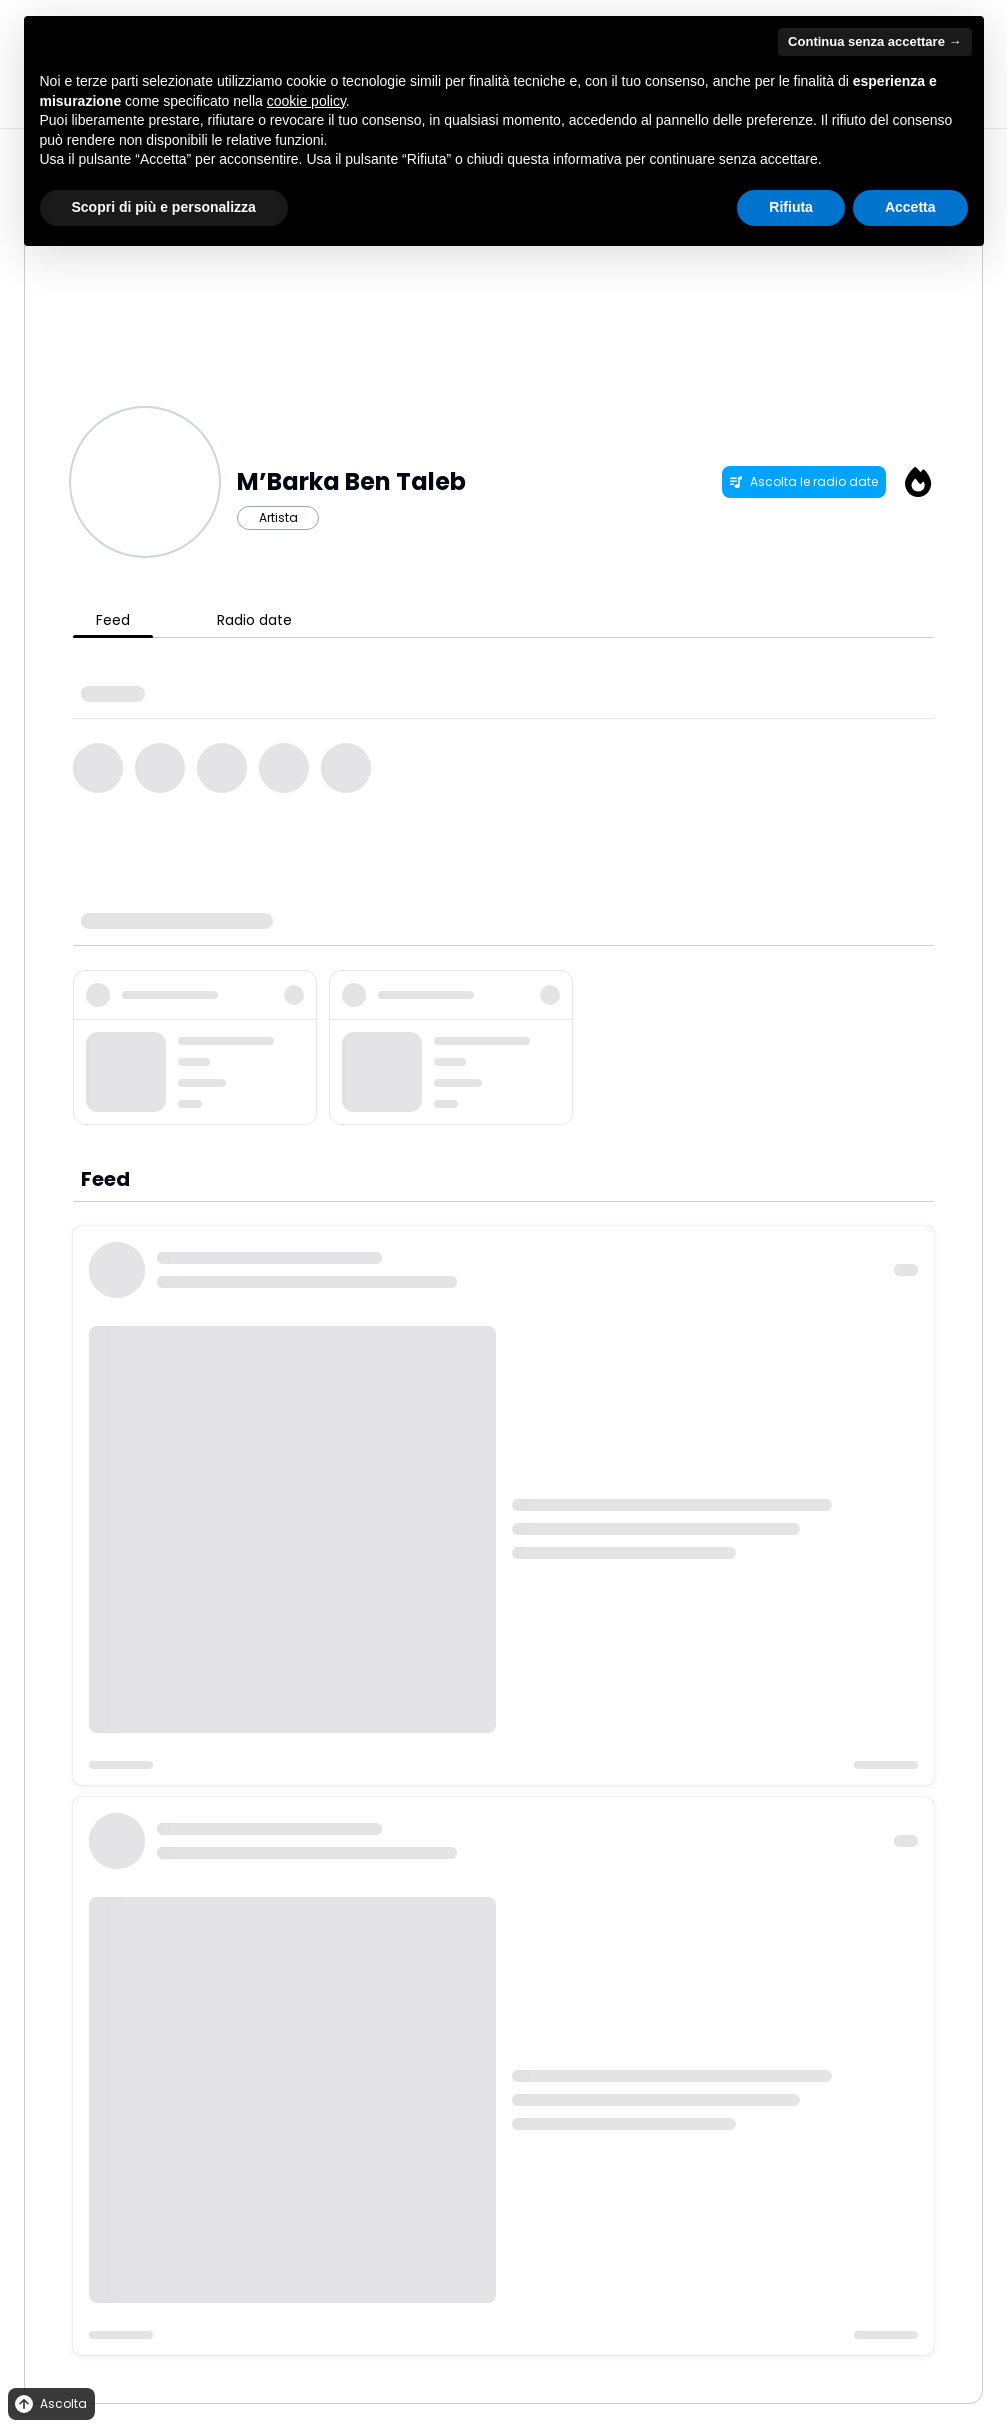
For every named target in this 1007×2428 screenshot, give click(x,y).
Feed (113, 620)
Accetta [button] (910, 207)
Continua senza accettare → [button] (874, 41)
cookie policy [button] (306, 101)
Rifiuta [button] (791, 207)
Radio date (254, 620)
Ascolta (49, 2404)
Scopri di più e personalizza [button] (164, 207)
